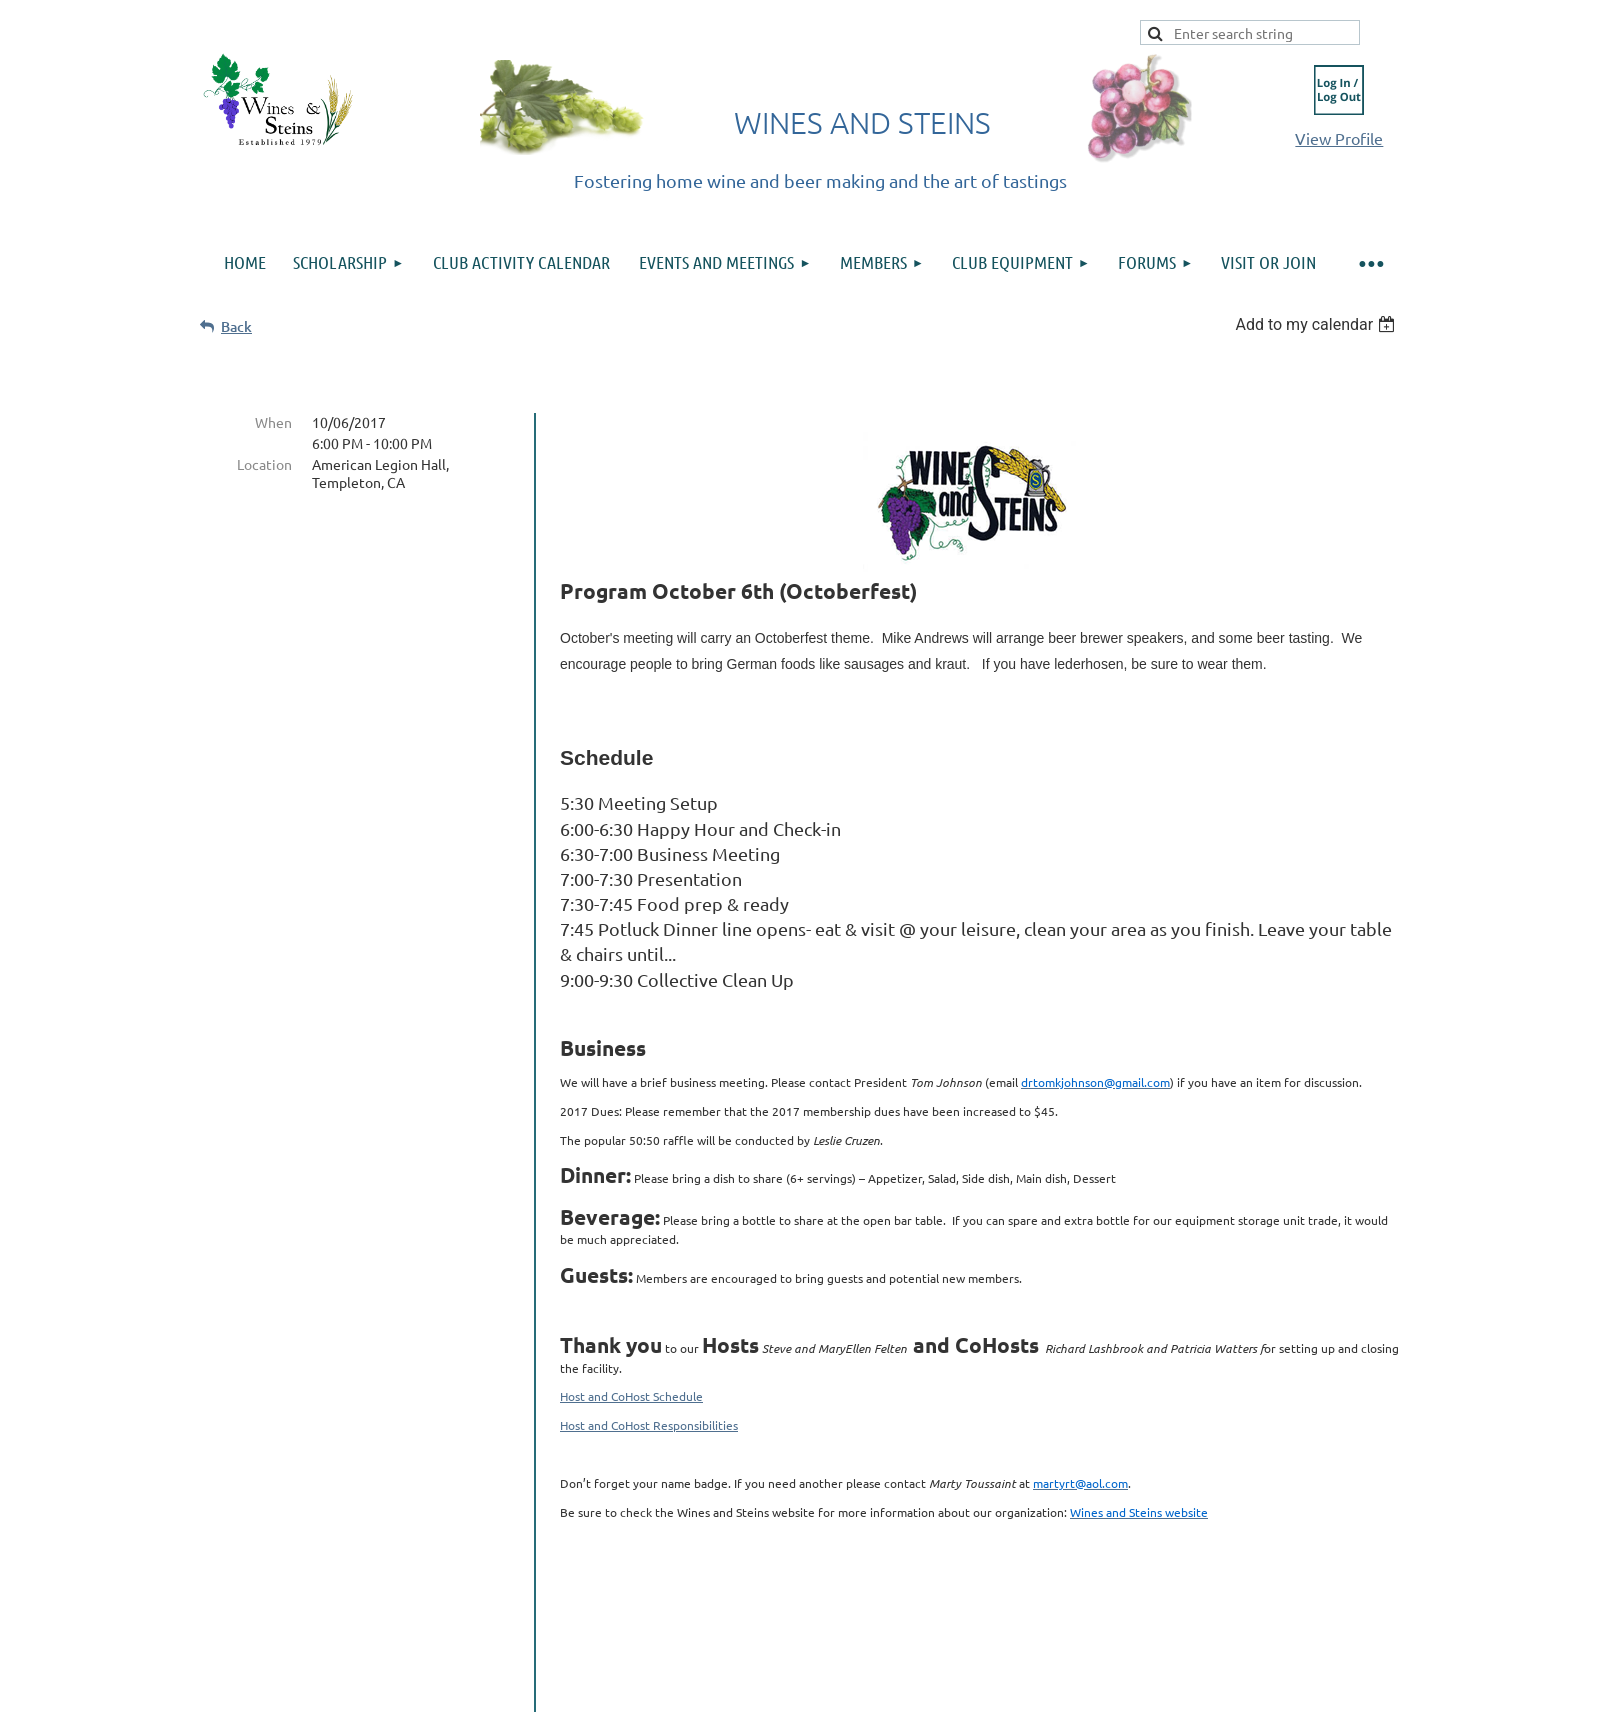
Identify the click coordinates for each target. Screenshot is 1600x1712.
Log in (1339, 90)
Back (236, 326)
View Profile (1339, 138)
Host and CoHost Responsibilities (649, 1425)
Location (264, 464)
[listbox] (1317, 324)
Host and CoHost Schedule (631, 1396)
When (273, 422)
